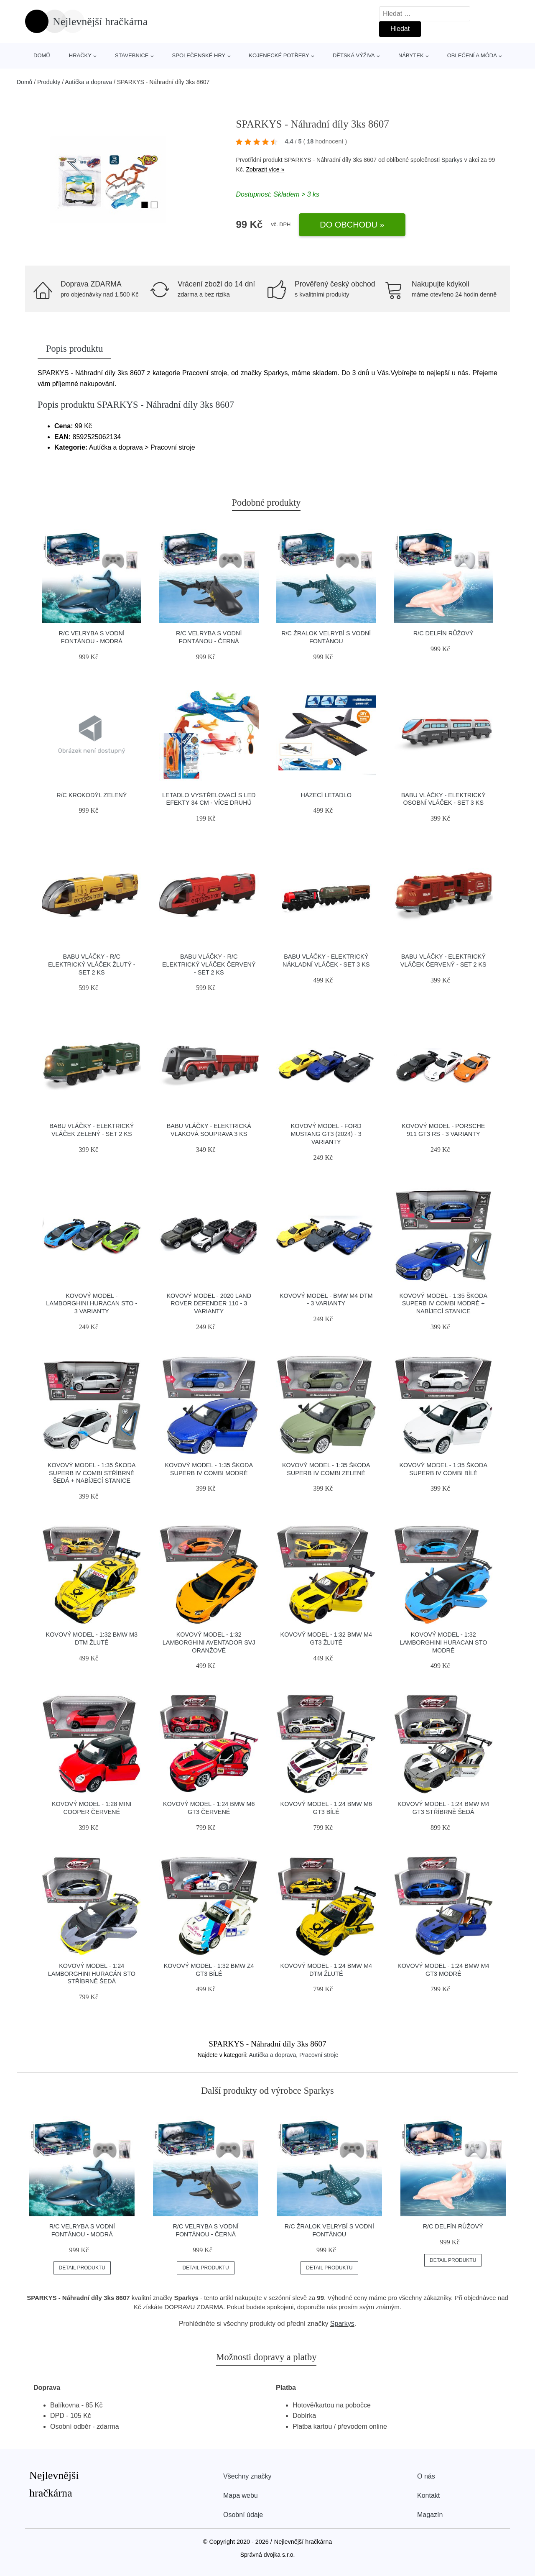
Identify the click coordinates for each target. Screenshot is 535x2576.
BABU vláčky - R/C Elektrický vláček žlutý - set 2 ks (91, 964)
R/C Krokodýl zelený (91, 795)
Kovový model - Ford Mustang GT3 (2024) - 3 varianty (326, 1134)
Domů (41, 55)
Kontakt (428, 2495)
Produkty (48, 82)
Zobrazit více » (265, 169)
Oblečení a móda (472, 55)
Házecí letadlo (326, 795)
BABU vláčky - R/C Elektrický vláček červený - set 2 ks (209, 964)
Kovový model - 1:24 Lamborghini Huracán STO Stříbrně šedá (91, 1973)
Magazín (430, 2514)
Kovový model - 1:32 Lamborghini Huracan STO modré (443, 1642)
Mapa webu (240, 2495)
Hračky (80, 55)
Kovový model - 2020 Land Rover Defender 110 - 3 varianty (208, 1303)
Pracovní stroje (318, 2055)
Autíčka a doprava (88, 82)
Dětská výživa (354, 55)
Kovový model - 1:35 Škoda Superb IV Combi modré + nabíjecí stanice (443, 1303)
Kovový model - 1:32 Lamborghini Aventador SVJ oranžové (209, 1642)
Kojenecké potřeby (279, 55)
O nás (426, 2476)
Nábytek (411, 55)
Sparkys (452, 159)
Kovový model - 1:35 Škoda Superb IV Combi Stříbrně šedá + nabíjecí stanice (92, 1473)
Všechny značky (247, 2476)
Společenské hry (199, 55)
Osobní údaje (243, 2514)
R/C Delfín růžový (443, 633)
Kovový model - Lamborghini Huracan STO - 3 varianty (91, 1303)
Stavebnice (131, 55)
